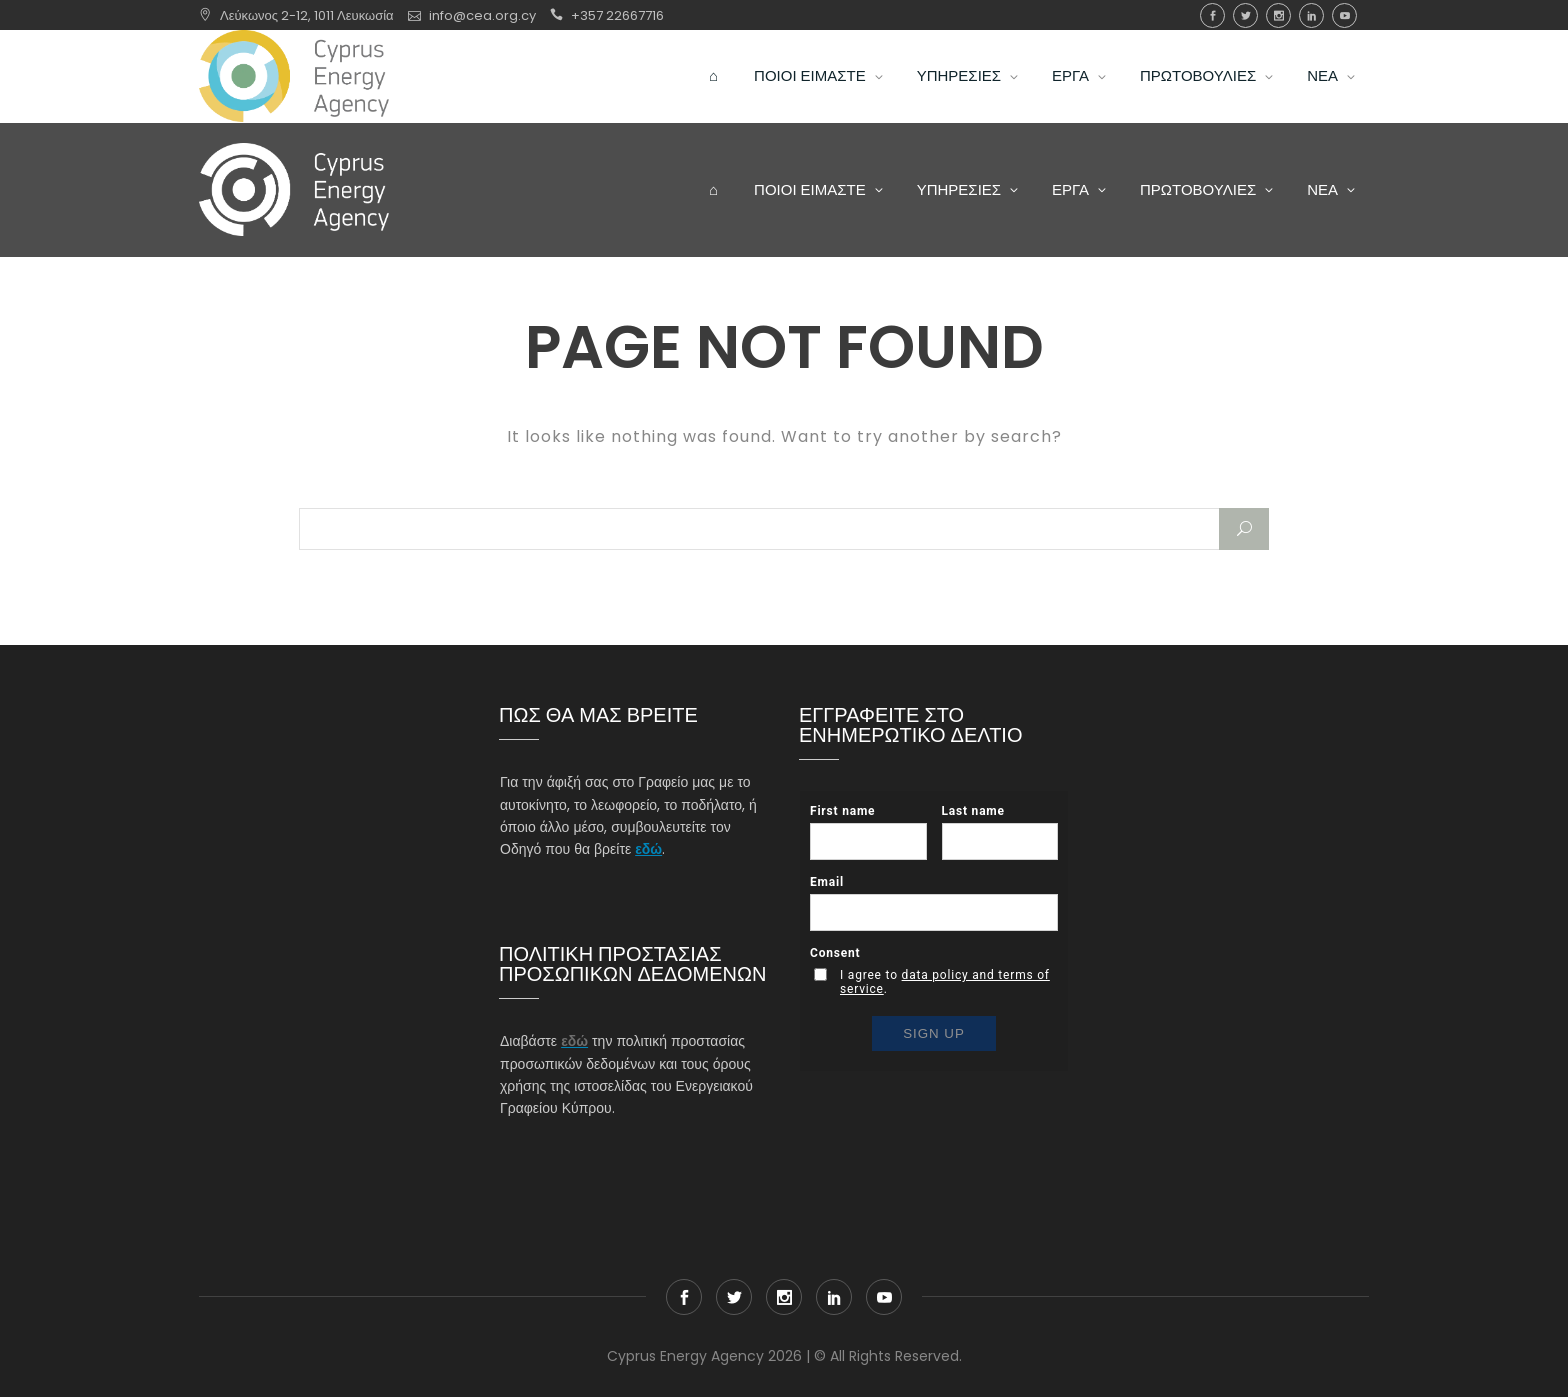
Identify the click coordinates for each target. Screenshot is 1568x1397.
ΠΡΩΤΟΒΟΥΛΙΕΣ (1198, 75)
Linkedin (1311, 15)
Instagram (1278, 15)
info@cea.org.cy (482, 15)
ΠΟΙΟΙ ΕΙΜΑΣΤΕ (810, 75)
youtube (1344, 15)
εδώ (648, 849)
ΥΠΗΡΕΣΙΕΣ (959, 75)
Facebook (1212, 15)
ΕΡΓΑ (1070, 75)
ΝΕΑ (1322, 75)
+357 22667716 (617, 15)
